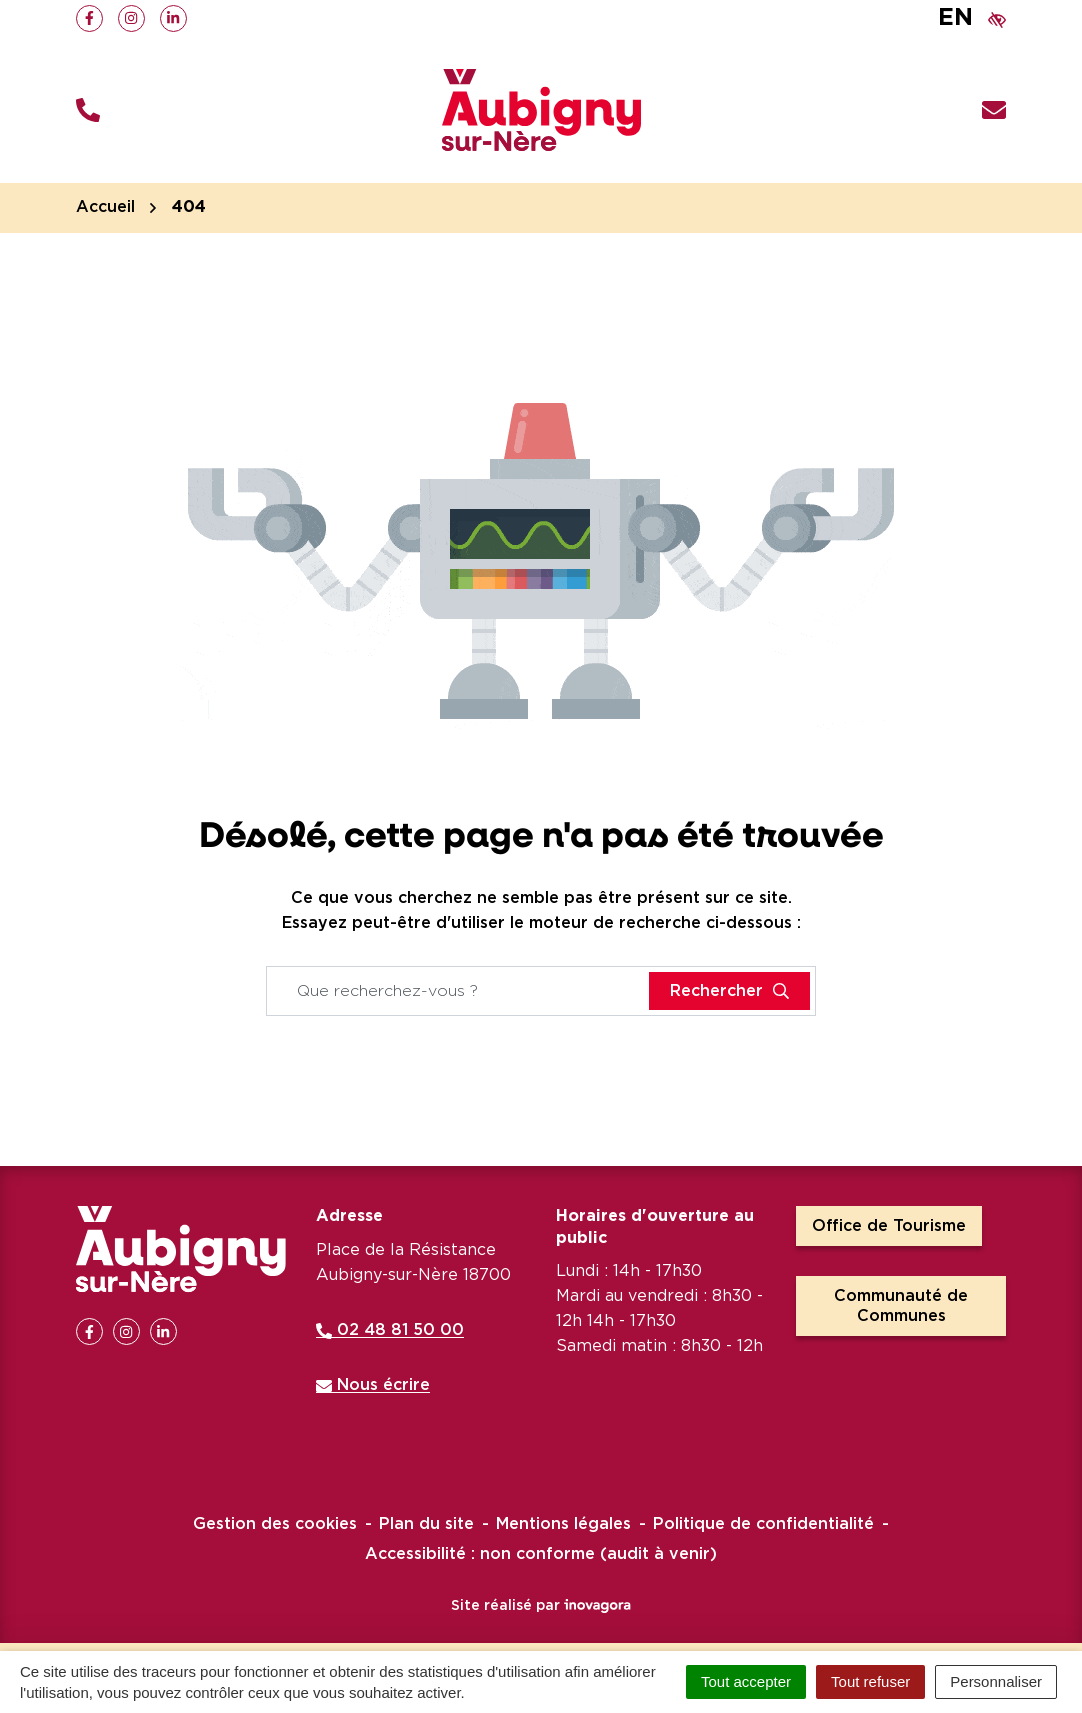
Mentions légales (563, 1524)
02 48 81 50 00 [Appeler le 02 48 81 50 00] (390, 1330)
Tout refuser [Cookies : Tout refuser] (870, 1681)
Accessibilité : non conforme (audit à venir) (541, 1554)
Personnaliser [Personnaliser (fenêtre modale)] (996, 1681)
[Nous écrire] (994, 110)
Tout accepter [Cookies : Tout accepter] (746, 1681)
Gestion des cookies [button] (275, 1524)
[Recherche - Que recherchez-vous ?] (458, 991)
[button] (88, 110)
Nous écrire (373, 1385)
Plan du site (426, 1524)
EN (955, 18)
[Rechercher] (729, 991)
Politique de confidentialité (763, 1524)
